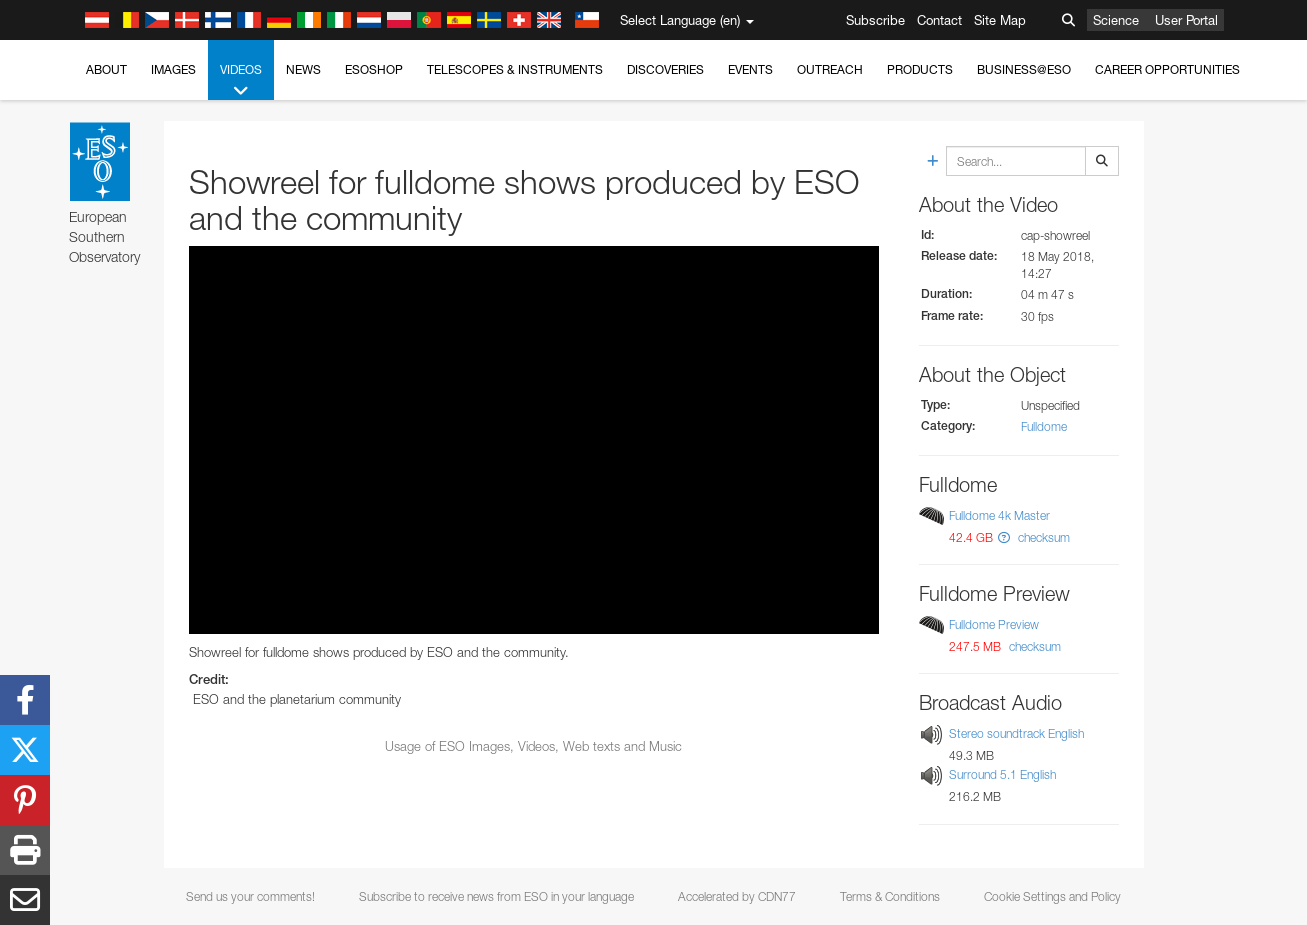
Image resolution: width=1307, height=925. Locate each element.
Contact (939, 20)
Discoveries (665, 69)
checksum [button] (1042, 537)
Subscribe (875, 20)
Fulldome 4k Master (999, 515)
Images (173, 69)
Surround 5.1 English (1002, 775)
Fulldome (1044, 426)
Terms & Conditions (890, 896)
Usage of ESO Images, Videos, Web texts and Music (533, 746)
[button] (1004, 537)
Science (1116, 20)
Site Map (1000, 20)
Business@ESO (1024, 69)
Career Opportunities (1167, 69)
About (106, 69)
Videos (241, 81)
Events (750, 69)
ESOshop (374, 69)
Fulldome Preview (994, 624)
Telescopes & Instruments (515, 69)
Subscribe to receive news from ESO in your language (496, 896)
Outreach (830, 69)
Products (920, 69)
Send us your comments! (250, 896)
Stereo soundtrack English (1016, 733)
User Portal (1186, 20)
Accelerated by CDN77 (737, 896)
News (303, 69)
